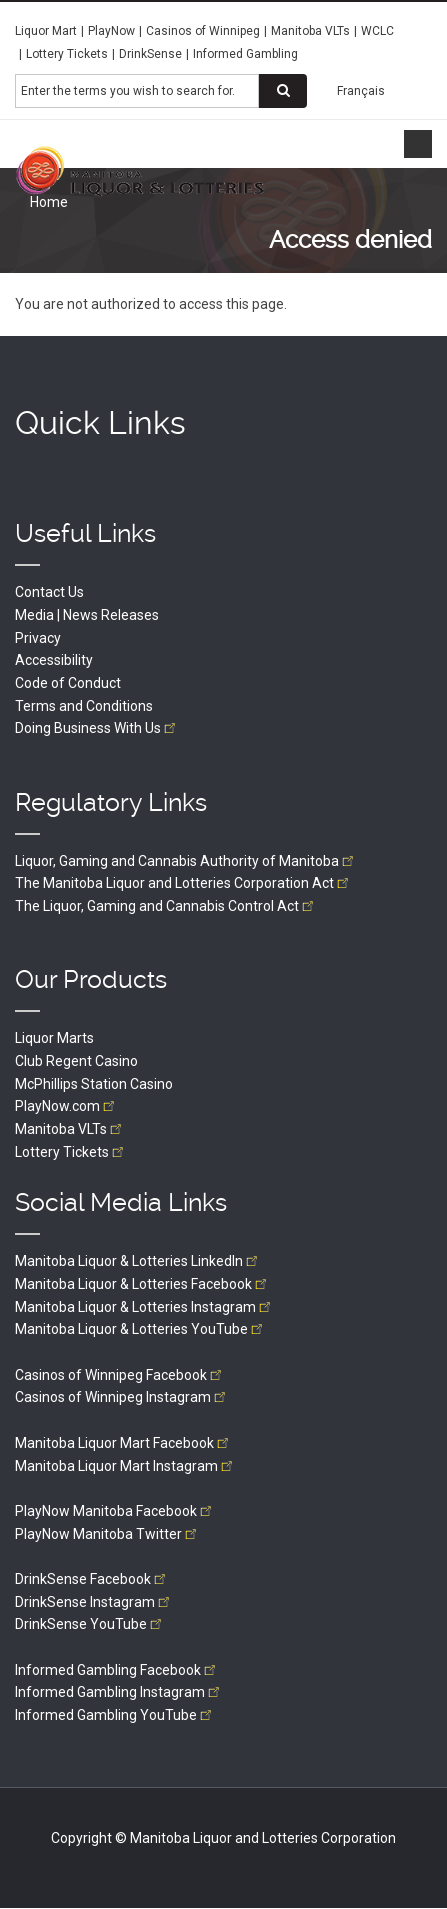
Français (361, 91)
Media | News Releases (87, 615)
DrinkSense (150, 54)
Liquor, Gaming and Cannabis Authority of (186, 861)
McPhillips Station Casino (94, 1084)
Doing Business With (97, 728)
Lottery (71, 1152)
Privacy (38, 638)
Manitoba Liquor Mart (123, 1443)
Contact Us (49, 592)
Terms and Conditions (84, 706)
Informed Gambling (245, 54)
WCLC (377, 31)
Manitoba (70, 1129)
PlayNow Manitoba (115, 1511)
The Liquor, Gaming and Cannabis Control (166, 906)
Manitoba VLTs (310, 31)
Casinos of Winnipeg (203, 31)
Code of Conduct (68, 683)
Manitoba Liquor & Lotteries (138, 1261)
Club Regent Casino (76, 1061)
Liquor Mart (46, 31)
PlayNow (111, 31)
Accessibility (54, 660)
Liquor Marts (54, 1038)
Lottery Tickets (67, 54)
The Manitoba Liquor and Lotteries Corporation (183, 883)
